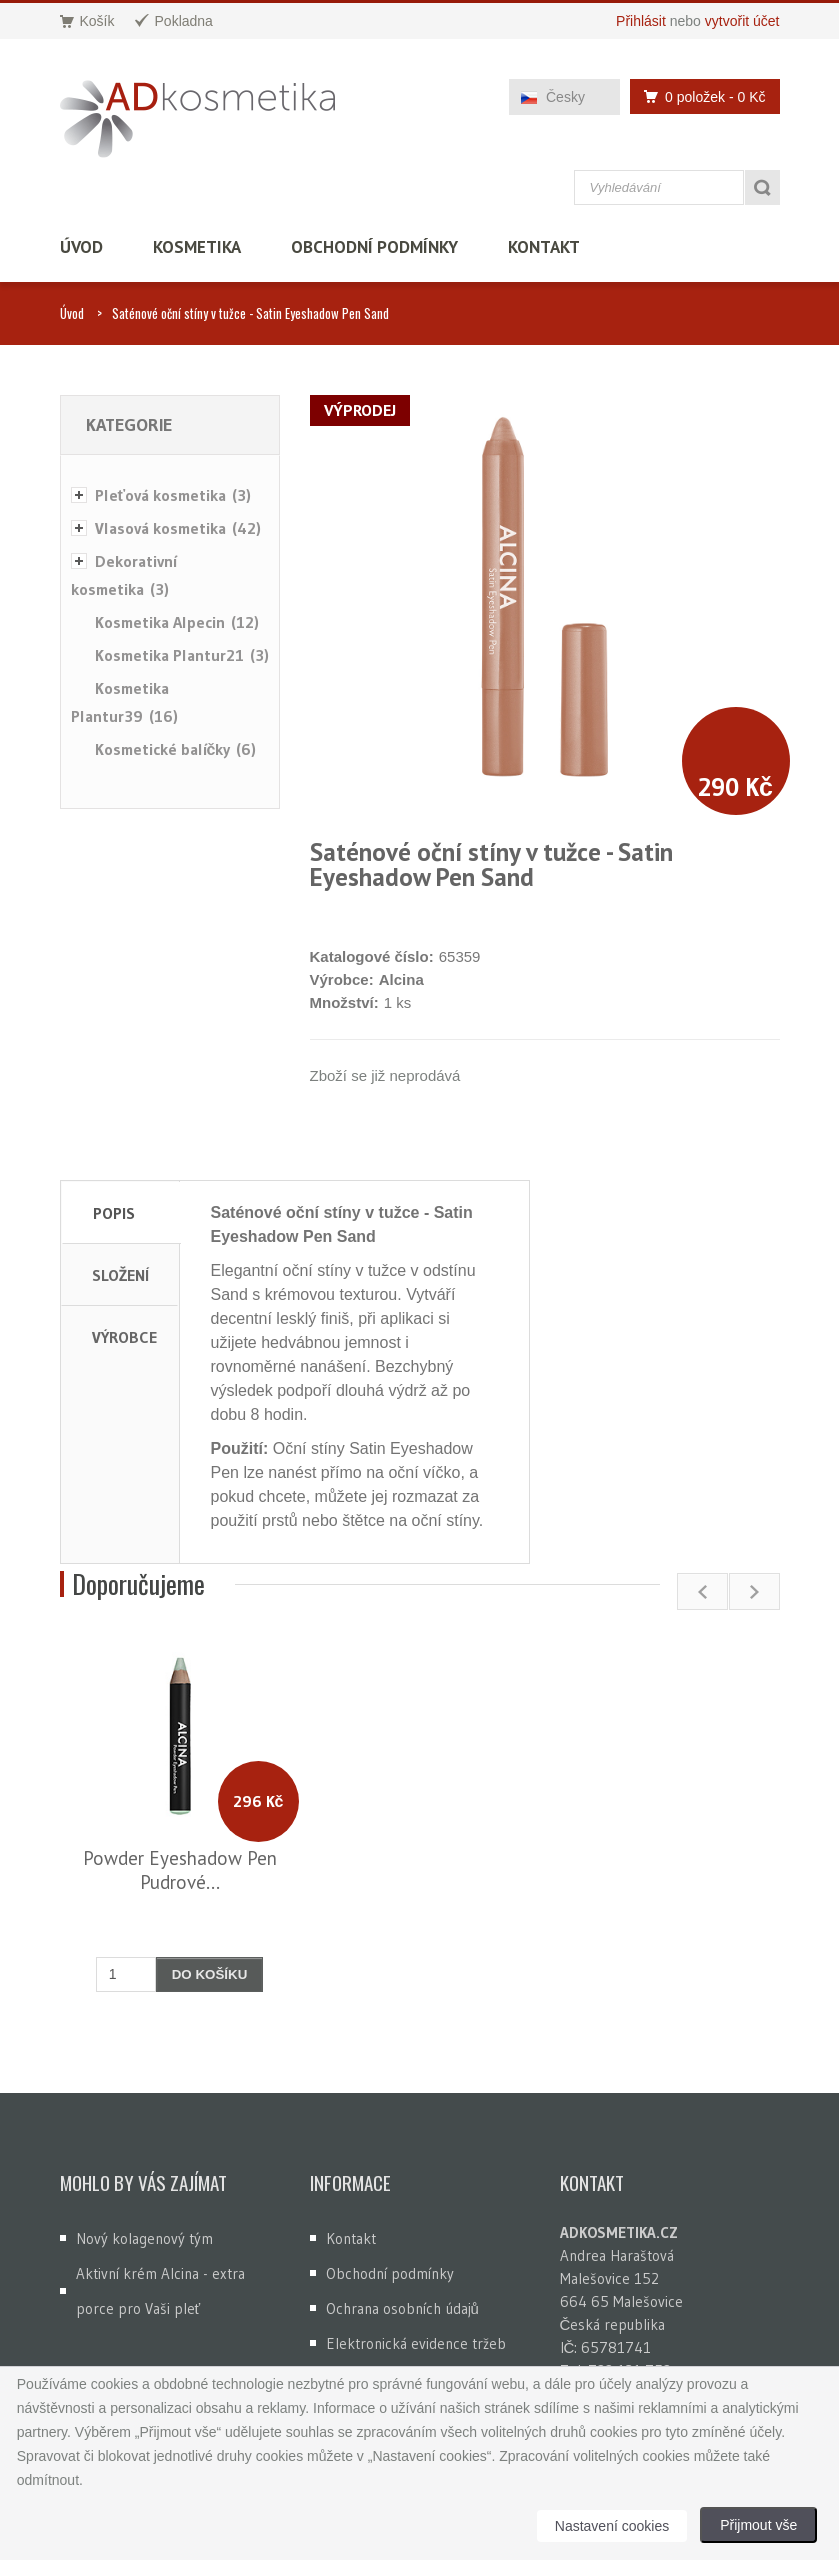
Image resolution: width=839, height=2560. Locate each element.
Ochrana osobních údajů (402, 2308)
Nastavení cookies (612, 2526)
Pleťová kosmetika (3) (173, 495)
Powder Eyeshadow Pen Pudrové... (180, 1870)
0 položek (699, 96)
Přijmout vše (758, 2525)
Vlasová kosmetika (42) (178, 528)
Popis (114, 1213)
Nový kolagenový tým (144, 2238)
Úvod (81, 247)
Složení (120, 1275)
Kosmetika (197, 247)
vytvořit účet (742, 21)
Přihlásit (641, 21)
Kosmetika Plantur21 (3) (182, 655)
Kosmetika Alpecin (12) (177, 622)
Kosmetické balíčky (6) (176, 749)
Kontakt (544, 247)
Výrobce (124, 1337)
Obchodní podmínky (374, 247)
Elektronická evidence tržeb (416, 2343)
